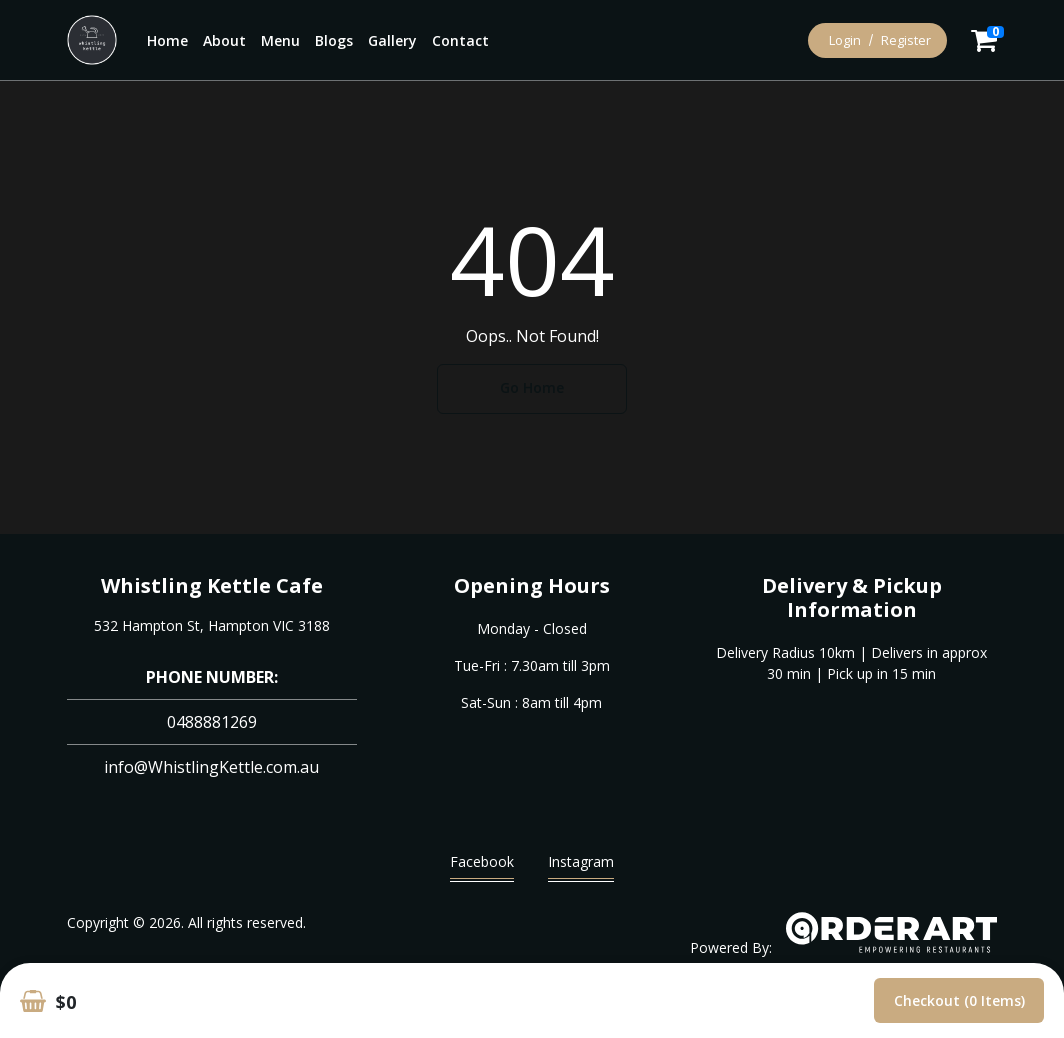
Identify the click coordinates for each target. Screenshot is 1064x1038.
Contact (460, 40)
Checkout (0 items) (959, 1000)
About (224, 40)
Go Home (532, 387)
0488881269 (212, 722)
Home (167, 40)
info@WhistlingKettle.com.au (211, 767)
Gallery (392, 40)
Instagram (581, 866)
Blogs (334, 40)
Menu (280, 40)
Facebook (482, 866)
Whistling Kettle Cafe (212, 585)
